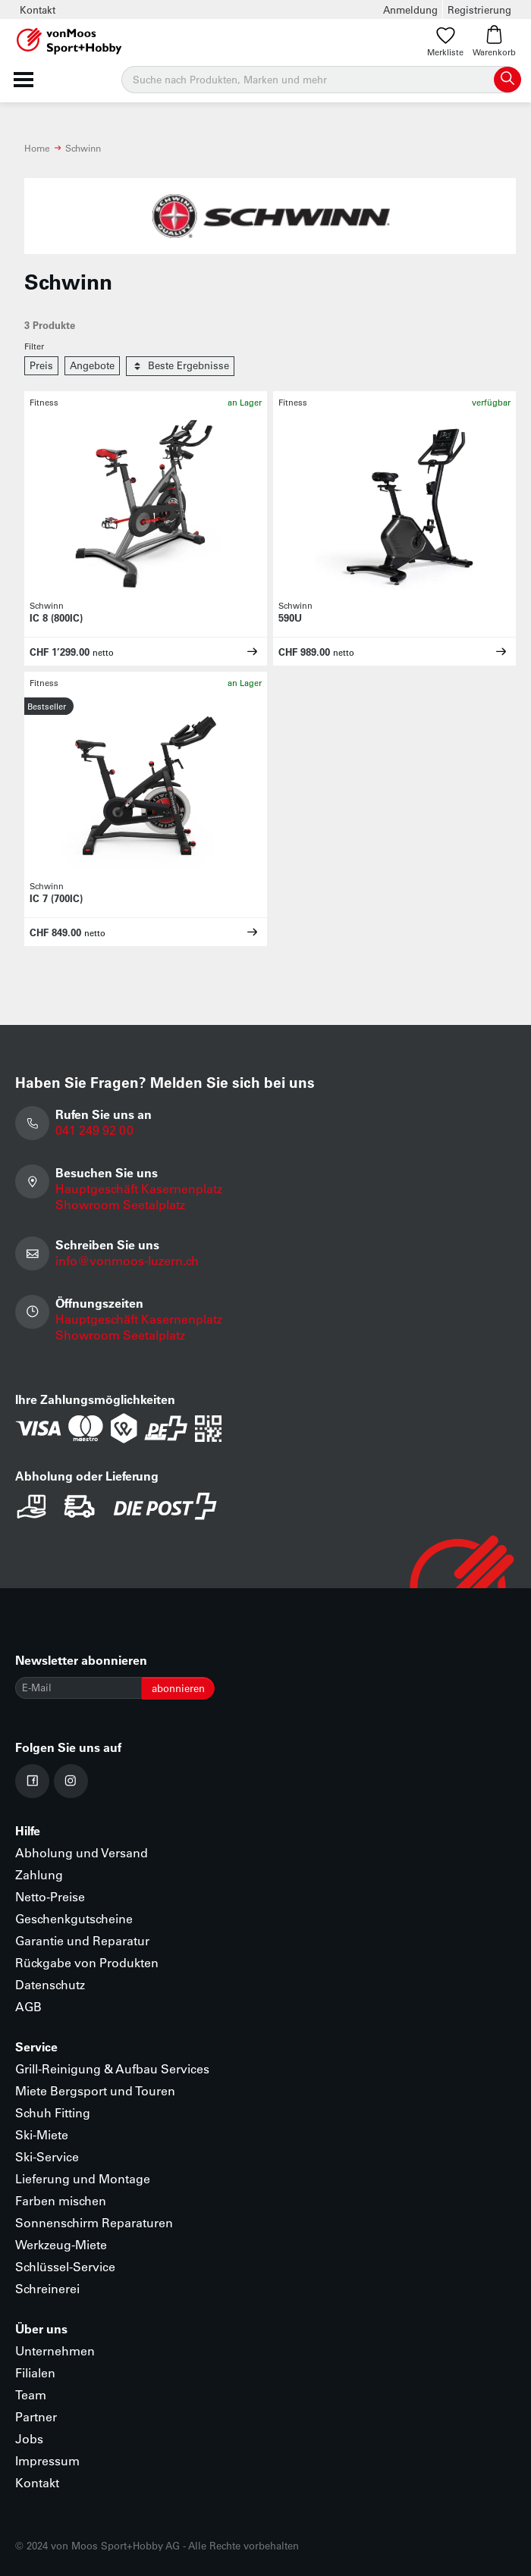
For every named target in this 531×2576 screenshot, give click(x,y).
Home (37, 148)
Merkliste (445, 41)
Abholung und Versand (81, 1852)
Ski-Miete (41, 2134)
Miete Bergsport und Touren (95, 2090)
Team (30, 2394)
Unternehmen (55, 2350)
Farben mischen (60, 2200)
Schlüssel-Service (65, 2266)
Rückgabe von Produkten (87, 1962)
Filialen (35, 2372)
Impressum (47, 2460)
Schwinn (83, 148)
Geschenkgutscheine (74, 1918)
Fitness (44, 402)
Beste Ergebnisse (180, 365)
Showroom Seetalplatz (120, 1204)
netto (103, 652)
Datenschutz (50, 1984)
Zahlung (39, 1874)
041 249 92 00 (94, 1130)
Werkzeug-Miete (61, 2244)
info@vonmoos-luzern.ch (127, 1260)
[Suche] (320, 79)
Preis (41, 365)
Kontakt (37, 9)
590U (290, 617)
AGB (28, 2006)
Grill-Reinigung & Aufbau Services (112, 2068)
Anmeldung (410, 9)
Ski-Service (47, 2156)
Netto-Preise (50, 1896)
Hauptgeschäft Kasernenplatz (138, 1188)
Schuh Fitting (52, 2112)
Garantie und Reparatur (82, 1940)
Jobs (29, 2438)
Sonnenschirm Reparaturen (94, 2222)
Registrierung (479, 9)
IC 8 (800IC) (56, 617)
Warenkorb (494, 41)
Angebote (92, 365)
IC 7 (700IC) (56, 898)
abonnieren (178, 1687)
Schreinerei (47, 2288)
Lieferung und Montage (82, 2178)
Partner (36, 2416)
